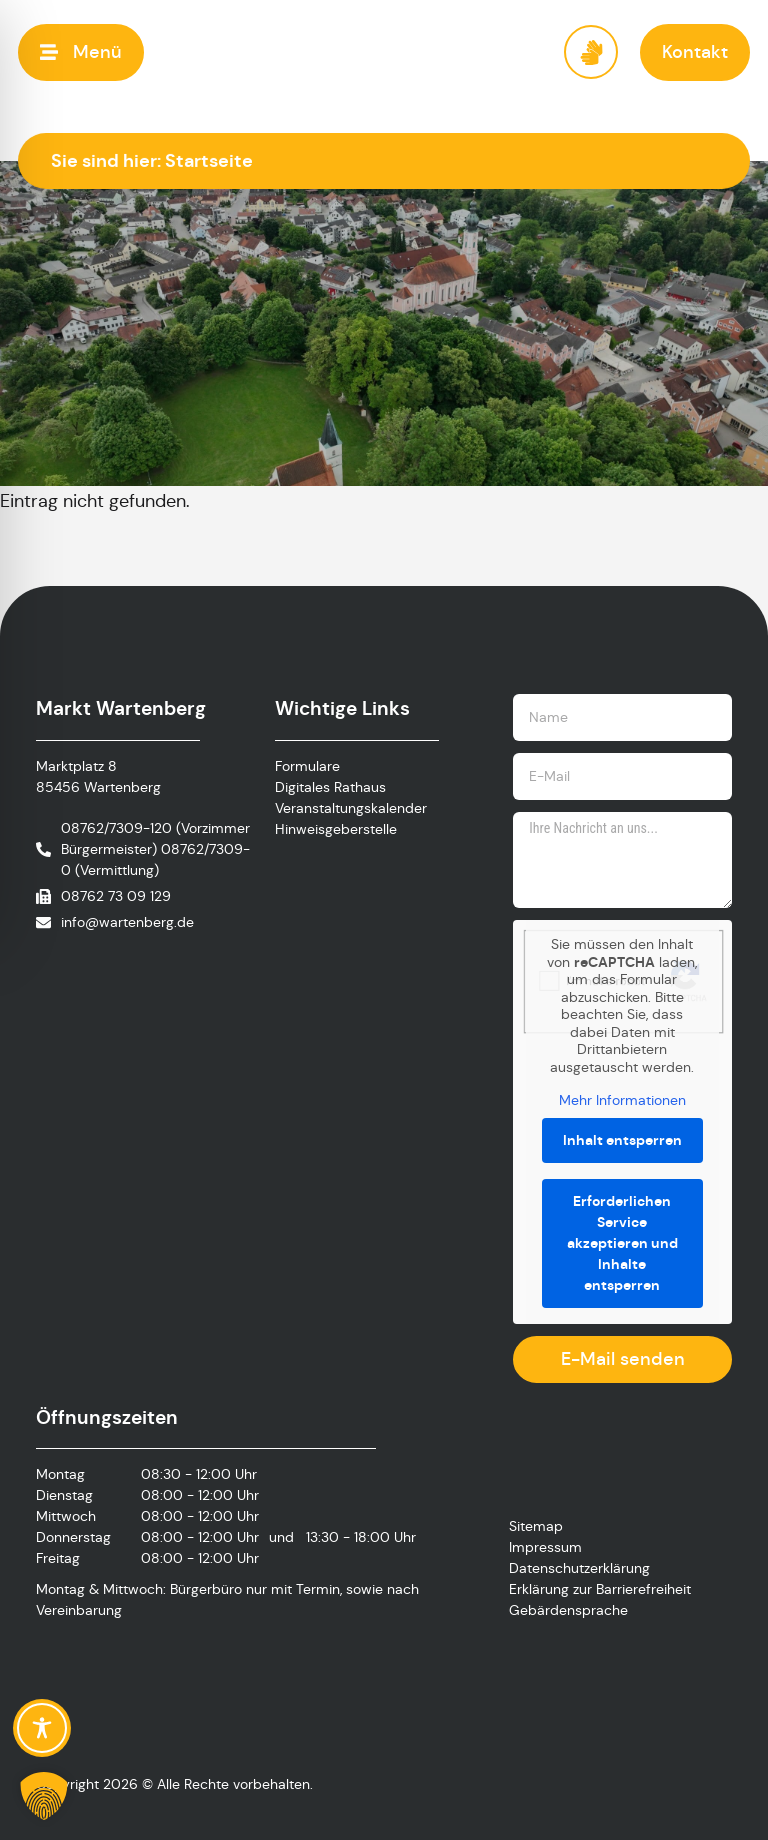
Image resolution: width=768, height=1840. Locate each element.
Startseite (209, 160)
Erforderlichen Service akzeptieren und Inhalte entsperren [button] (622, 1243)
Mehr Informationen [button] (622, 1100)
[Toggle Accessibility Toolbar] (42, 1728)
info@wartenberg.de (127, 922)
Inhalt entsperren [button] (622, 1140)
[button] (81, 52)
